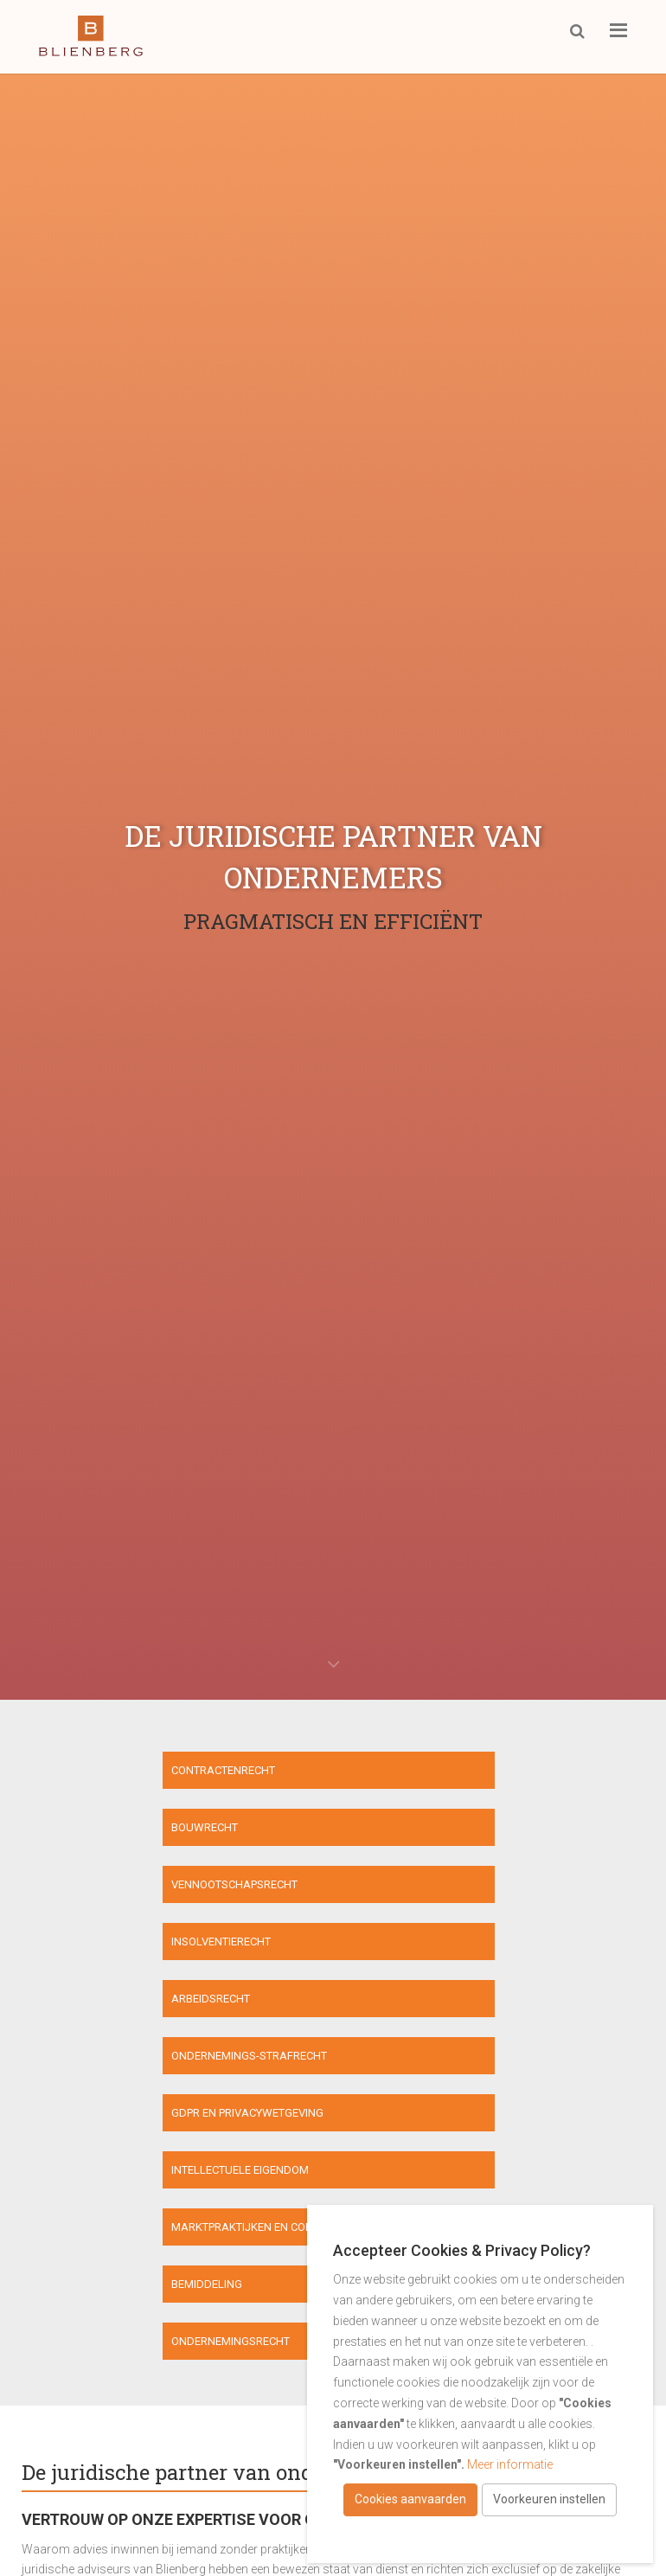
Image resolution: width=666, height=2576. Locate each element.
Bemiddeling (378, 2004)
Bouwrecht (376, 1771)
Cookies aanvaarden (410, 2499)
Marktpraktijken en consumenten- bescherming (158, 2004)
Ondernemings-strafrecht (420, 1887)
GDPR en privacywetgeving (94, 1945)
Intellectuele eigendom (411, 1945)
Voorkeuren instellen (549, 2499)
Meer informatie (510, 2464)
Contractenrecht (70, 1771)
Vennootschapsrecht (81, 1829)
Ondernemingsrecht (240, 2062)
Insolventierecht (392, 1829)
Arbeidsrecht (57, 1887)
